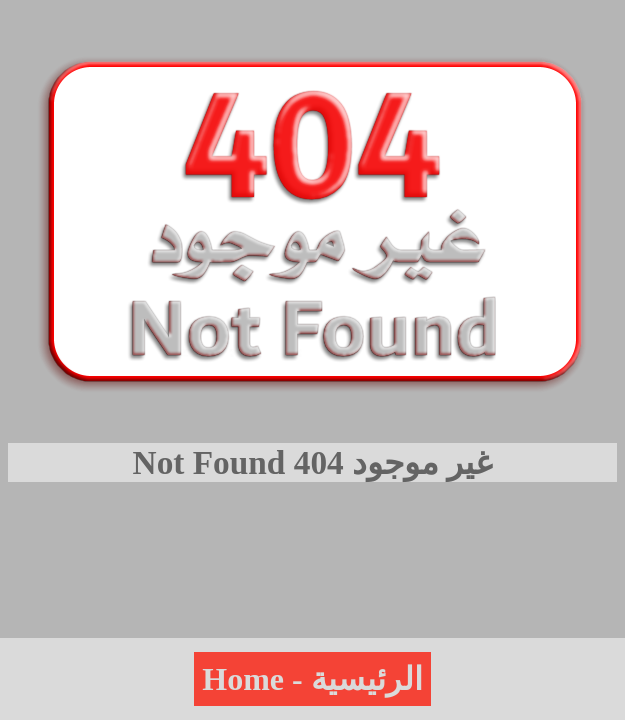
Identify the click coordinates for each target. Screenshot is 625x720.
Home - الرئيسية (312, 679)
